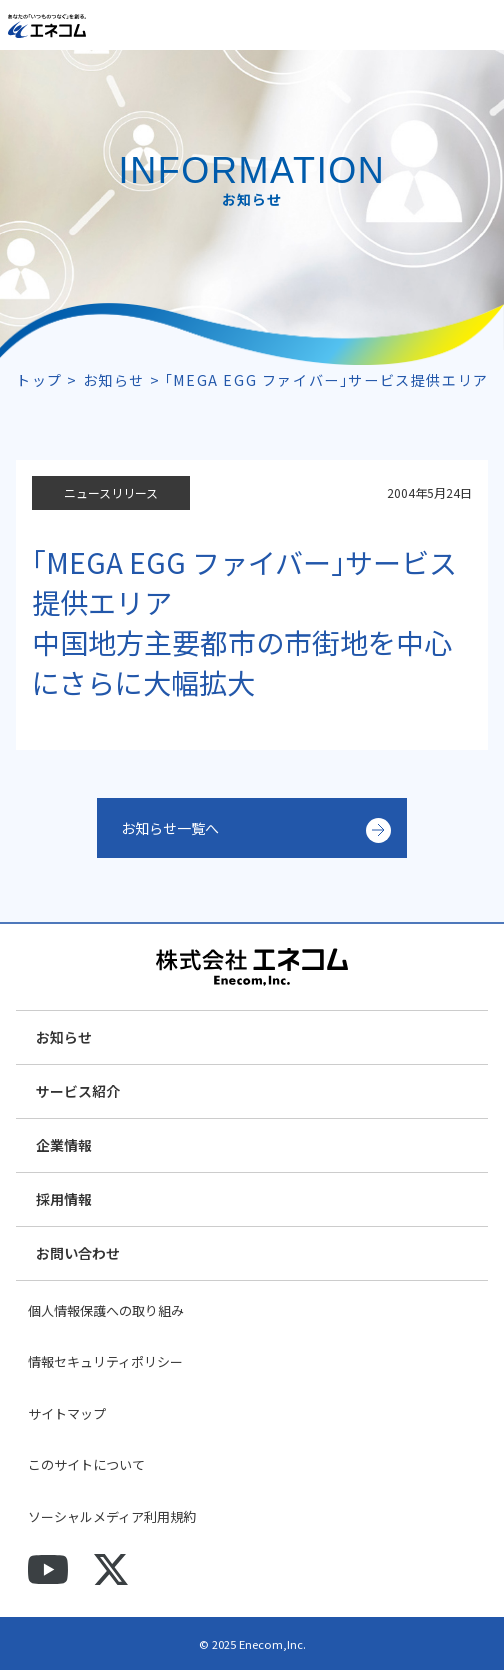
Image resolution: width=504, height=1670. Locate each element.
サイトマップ (67, 1413)
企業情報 (64, 1145)
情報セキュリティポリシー (105, 1361)
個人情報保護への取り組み (106, 1310)
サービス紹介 (78, 1091)
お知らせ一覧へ (170, 828)
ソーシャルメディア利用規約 (112, 1516)
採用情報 (64, 1199)
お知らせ (64, 1037)
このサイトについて (86, 1464)
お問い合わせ (78, 1253)
